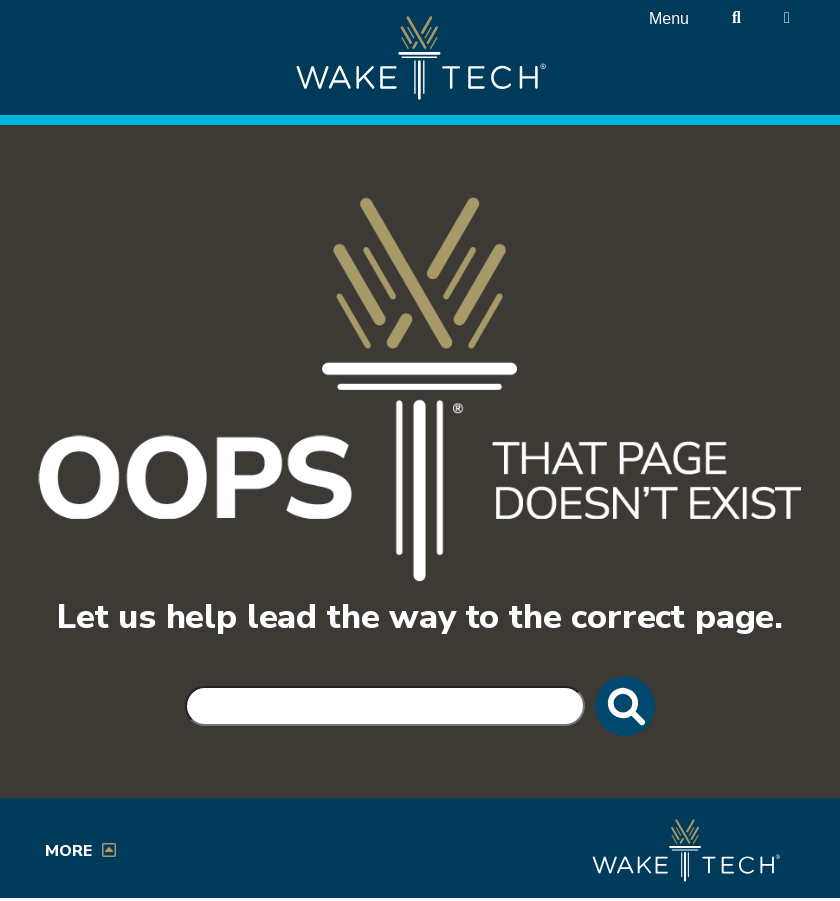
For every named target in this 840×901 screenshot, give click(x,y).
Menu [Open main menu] (669, 18)
